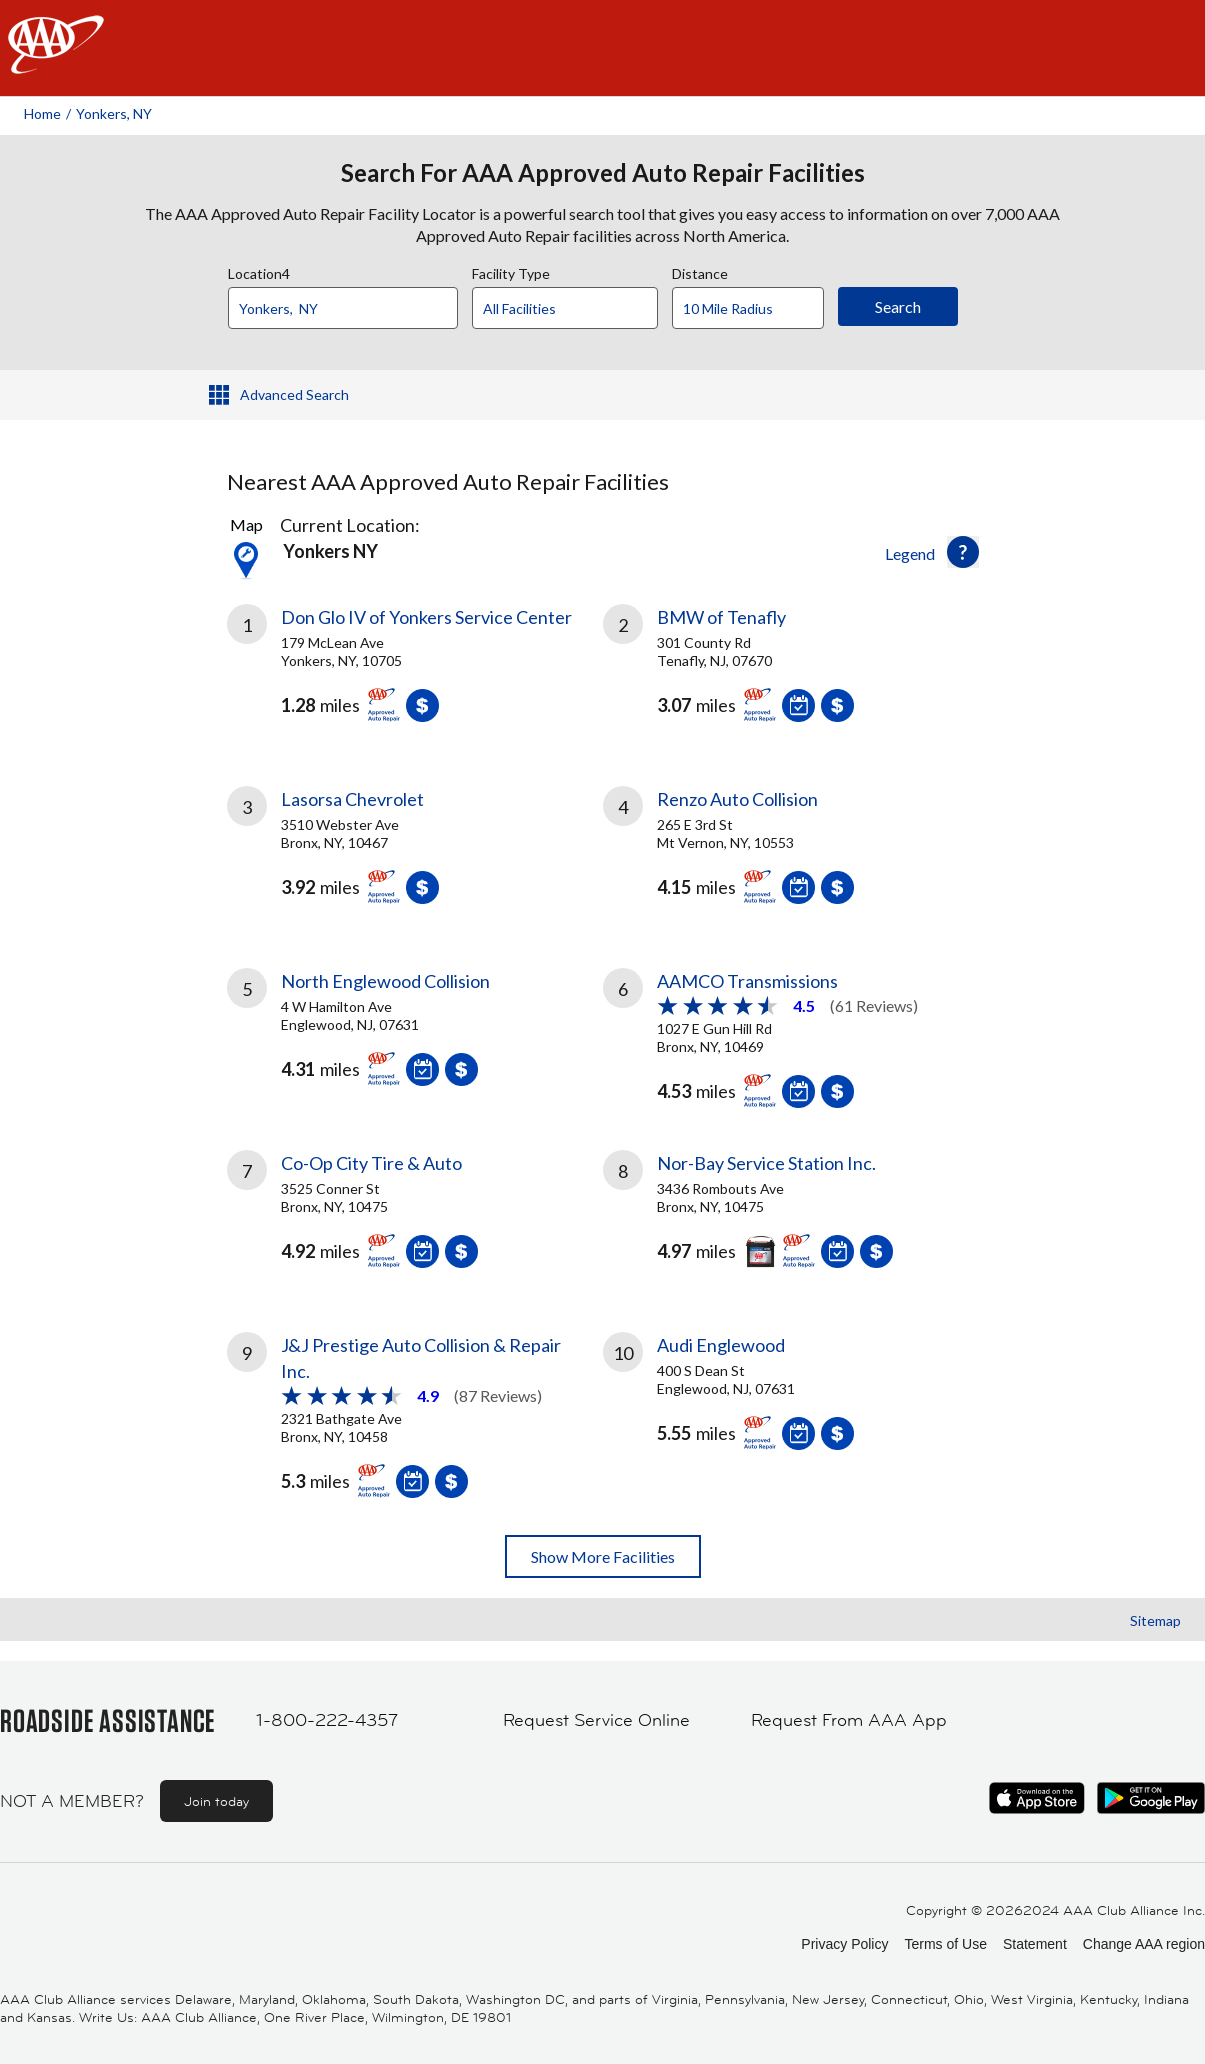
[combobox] (350, 303)
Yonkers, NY (114, 113)
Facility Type (511, 271)
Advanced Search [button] (294, 394)
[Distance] (755, 309)
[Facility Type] (581, 309)
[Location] (343, 308)
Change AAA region (1144, 1944)
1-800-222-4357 (327, 1720)
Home (42, 113)
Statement (1035, 1944)
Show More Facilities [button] (603, 1556)
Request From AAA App (849, 1720)
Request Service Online (596, 1720)
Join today (216, 1801)
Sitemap (1155, 1620)
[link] (415, 671)
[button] (963, 552)
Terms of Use (945, 1944)
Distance (700, 271)
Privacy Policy (844, 1944)
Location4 (259, 271)
